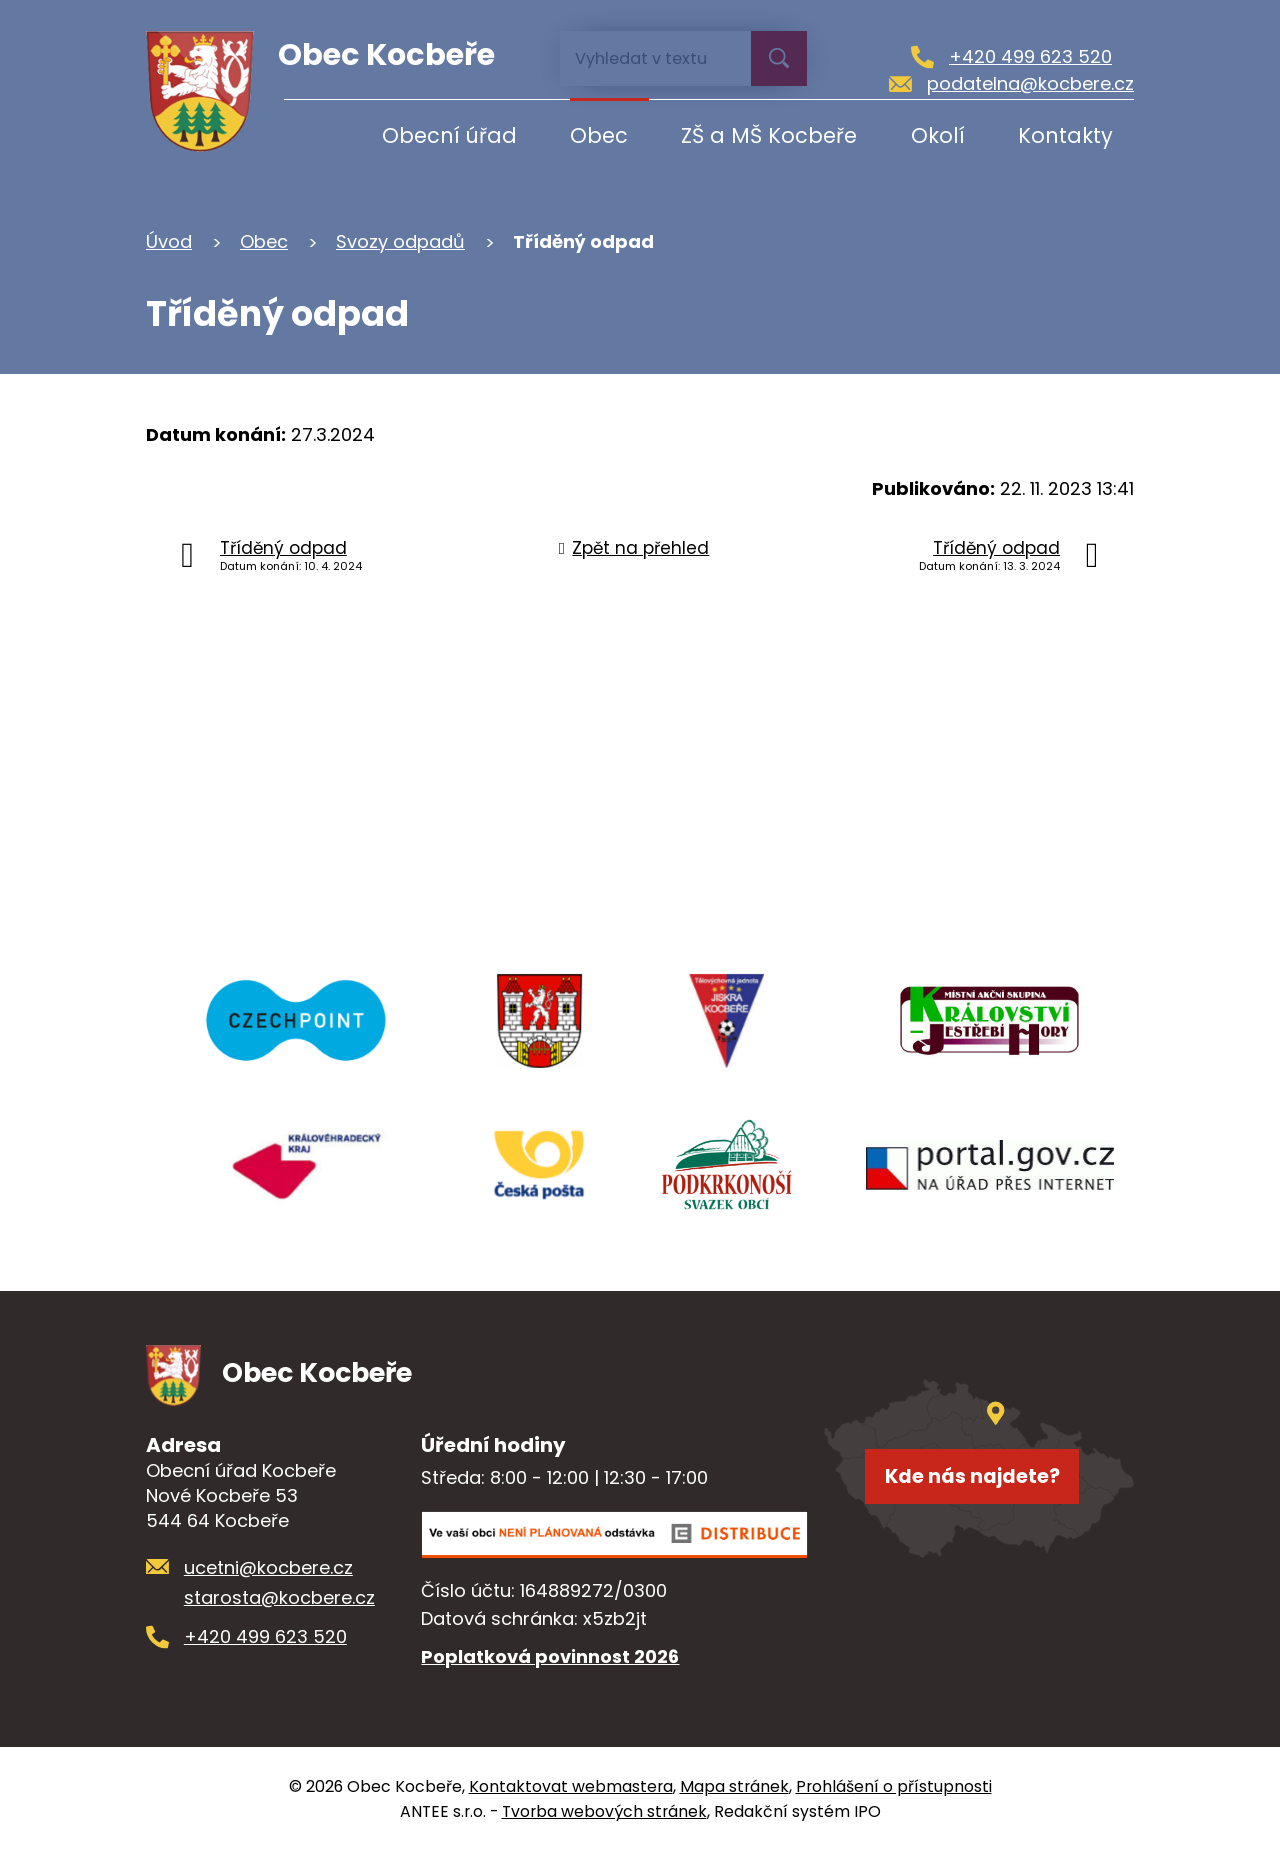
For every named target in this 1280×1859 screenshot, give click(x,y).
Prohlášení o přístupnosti (894, 1794)
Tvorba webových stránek (604, 1819)
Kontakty (1065, 135)
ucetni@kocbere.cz (268, 1574)
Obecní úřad (449, 135)
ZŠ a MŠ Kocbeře (769, 135)
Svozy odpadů (400, 241)
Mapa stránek (734, 1794)
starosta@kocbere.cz (279, 1605)
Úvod (316, 135)
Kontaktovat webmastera (571, 1794)
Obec (599, 135)
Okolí (938, 135)
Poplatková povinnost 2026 (550, 1664)
